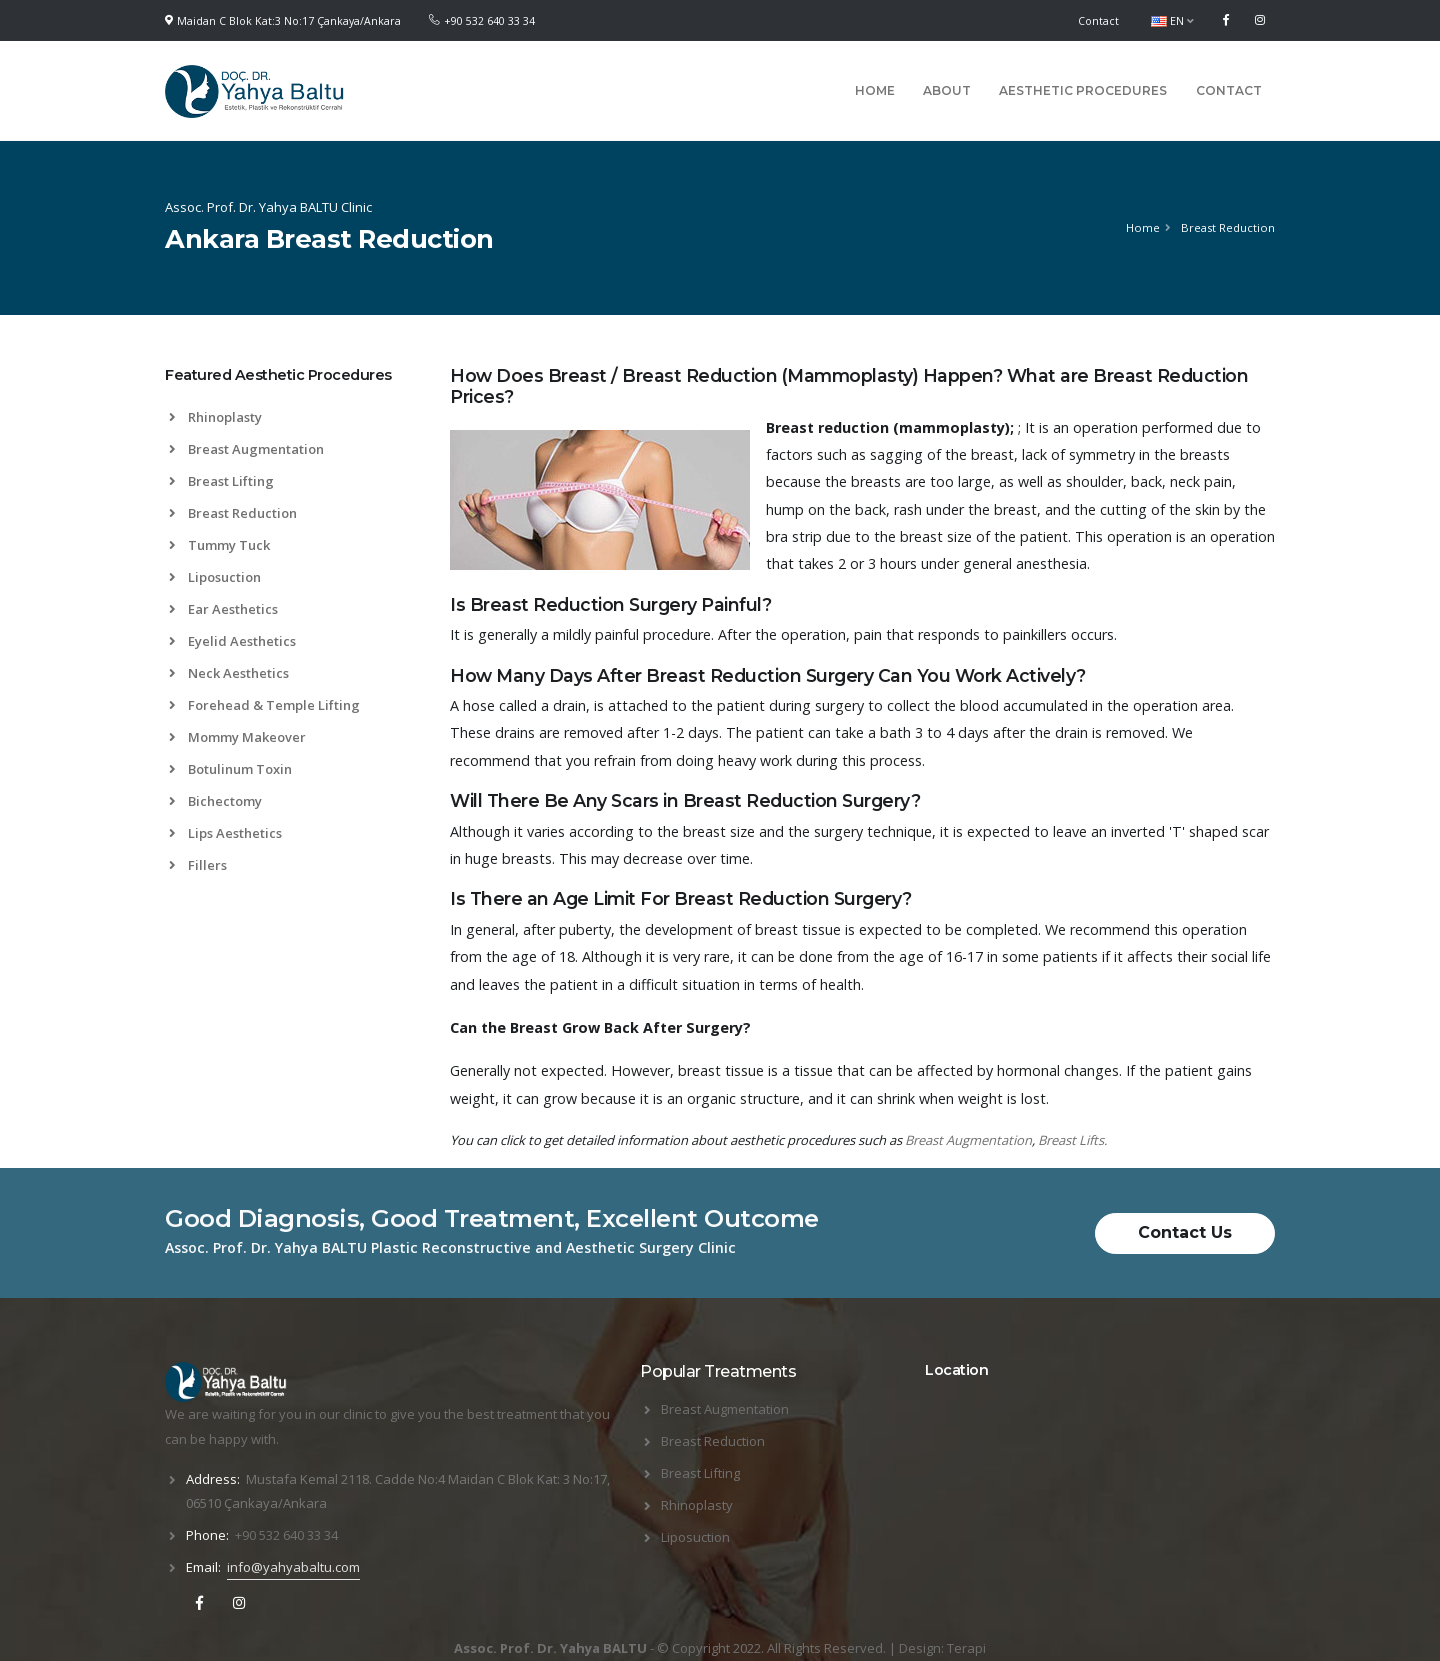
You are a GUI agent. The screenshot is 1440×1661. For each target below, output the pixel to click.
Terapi (966, 1648)
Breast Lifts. (1072, 1140)
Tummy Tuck (219, 545)
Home (875, 90)
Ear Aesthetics (223, 609)
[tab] (292, 385)
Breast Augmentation (246, 449)
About (947, 90)
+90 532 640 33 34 (489, 21)
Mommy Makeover (237, 737)
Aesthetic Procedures (1083, 90)
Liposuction (215, 577)
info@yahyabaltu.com (293, 1567)
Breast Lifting (221, 481)
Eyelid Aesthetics (232, 641)
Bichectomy (215, 801)
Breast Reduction (233, 513)
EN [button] (1172, 21)
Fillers (198, 865)
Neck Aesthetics (229, 673)
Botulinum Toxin (230, 769)
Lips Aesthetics (225, 833)
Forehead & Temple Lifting (264, 705)
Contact (1098, 21)
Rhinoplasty (215, 417)
